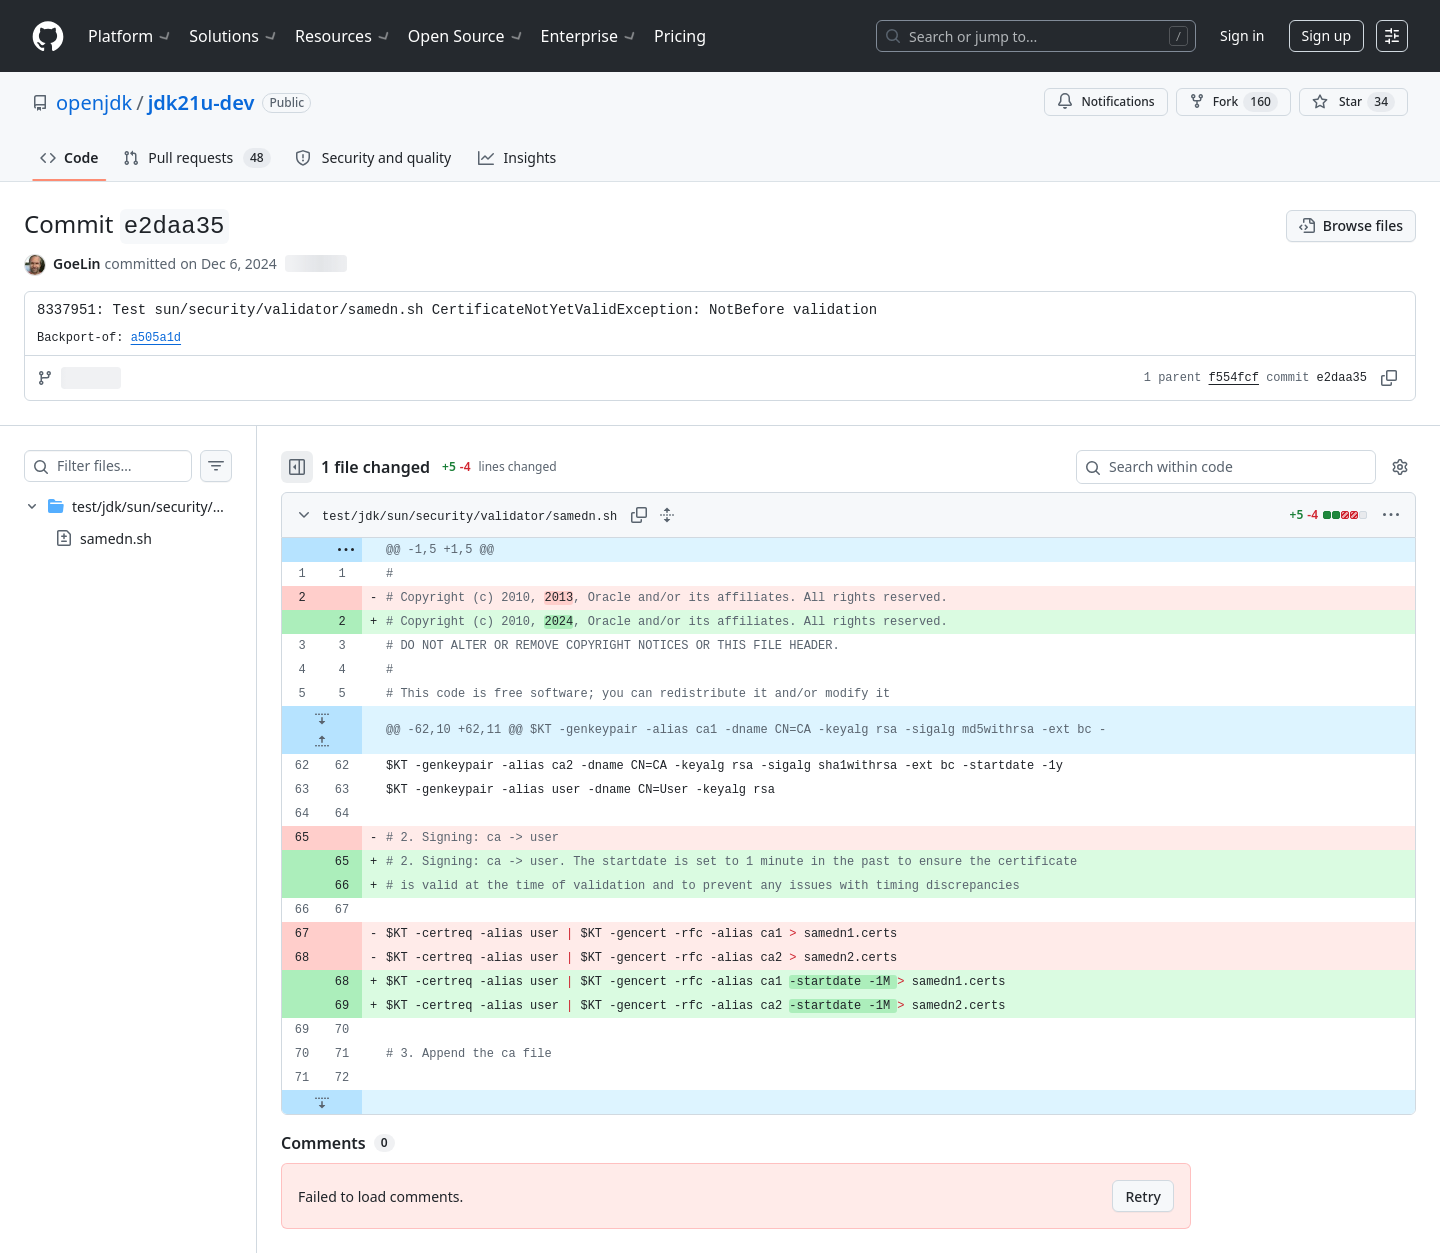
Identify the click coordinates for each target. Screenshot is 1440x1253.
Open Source (466, 36)
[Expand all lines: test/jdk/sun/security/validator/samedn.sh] (707, 515)
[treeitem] (148, 522)
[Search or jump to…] (1036, 36)
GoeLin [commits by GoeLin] (77, 263)
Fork (1233, 102)
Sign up (1326, 35)
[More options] (1391, 515)
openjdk (94, 102)
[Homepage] (48, 36)
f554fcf (1234, 378)
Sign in (1242, 35)
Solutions (234, 36)
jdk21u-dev (201, 102)
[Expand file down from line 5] (362, 718)
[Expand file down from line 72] (362, 1102)
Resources (343, 36)
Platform (130, 36)
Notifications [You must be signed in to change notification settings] (1105, 101)
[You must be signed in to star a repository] (1353, 102)
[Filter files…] (144, 466)
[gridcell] (868, 550)
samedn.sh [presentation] (116, 538)
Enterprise (589, 36)
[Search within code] (1216, 467)
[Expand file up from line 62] (362, 742)
